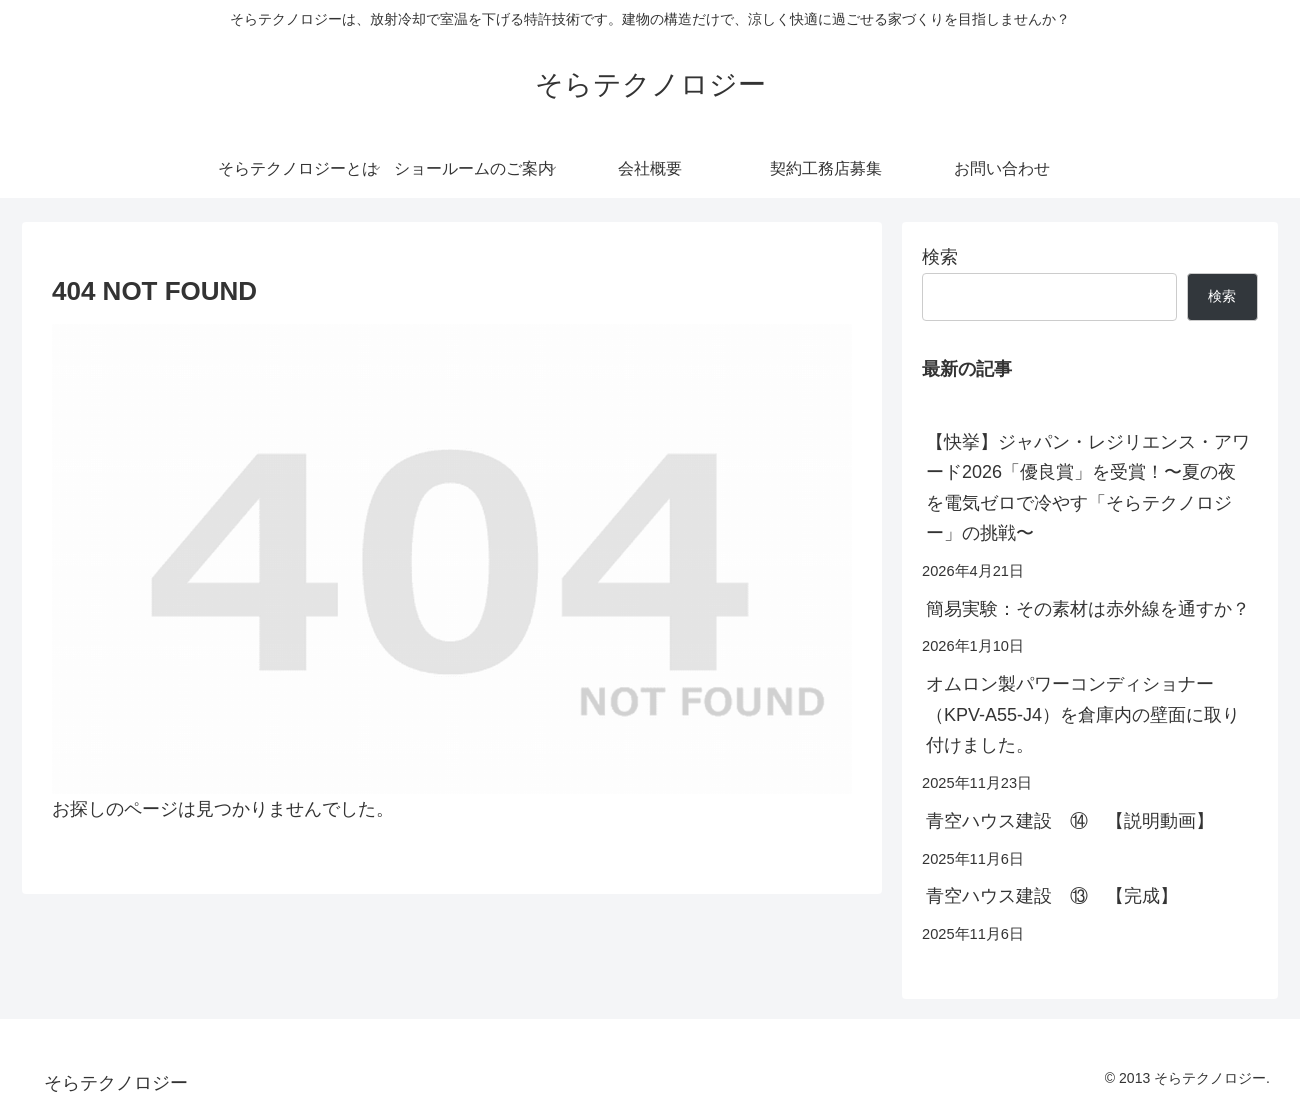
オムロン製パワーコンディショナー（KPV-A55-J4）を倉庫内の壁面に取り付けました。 (1083, 714)
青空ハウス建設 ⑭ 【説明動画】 (1070, 821)
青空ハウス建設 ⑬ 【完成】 (1052, 896)
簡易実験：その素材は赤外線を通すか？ (1088, 609)
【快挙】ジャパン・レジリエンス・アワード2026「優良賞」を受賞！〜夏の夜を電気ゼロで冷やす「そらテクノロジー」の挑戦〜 (1088, 488)
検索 (940, 257)
